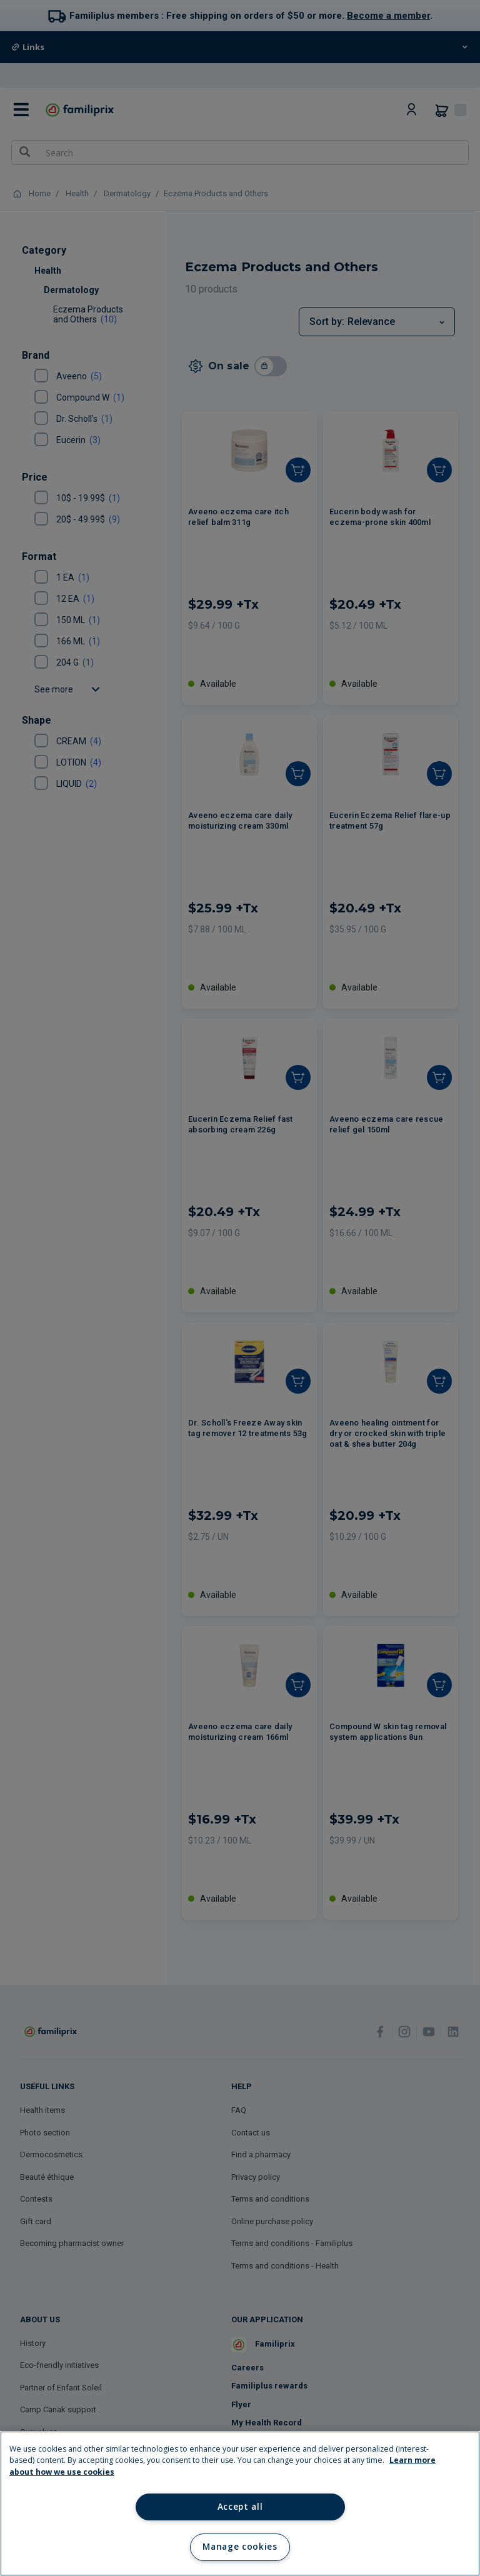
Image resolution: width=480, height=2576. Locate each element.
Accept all (240, 2506)
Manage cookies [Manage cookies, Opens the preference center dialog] (239, 2546)
